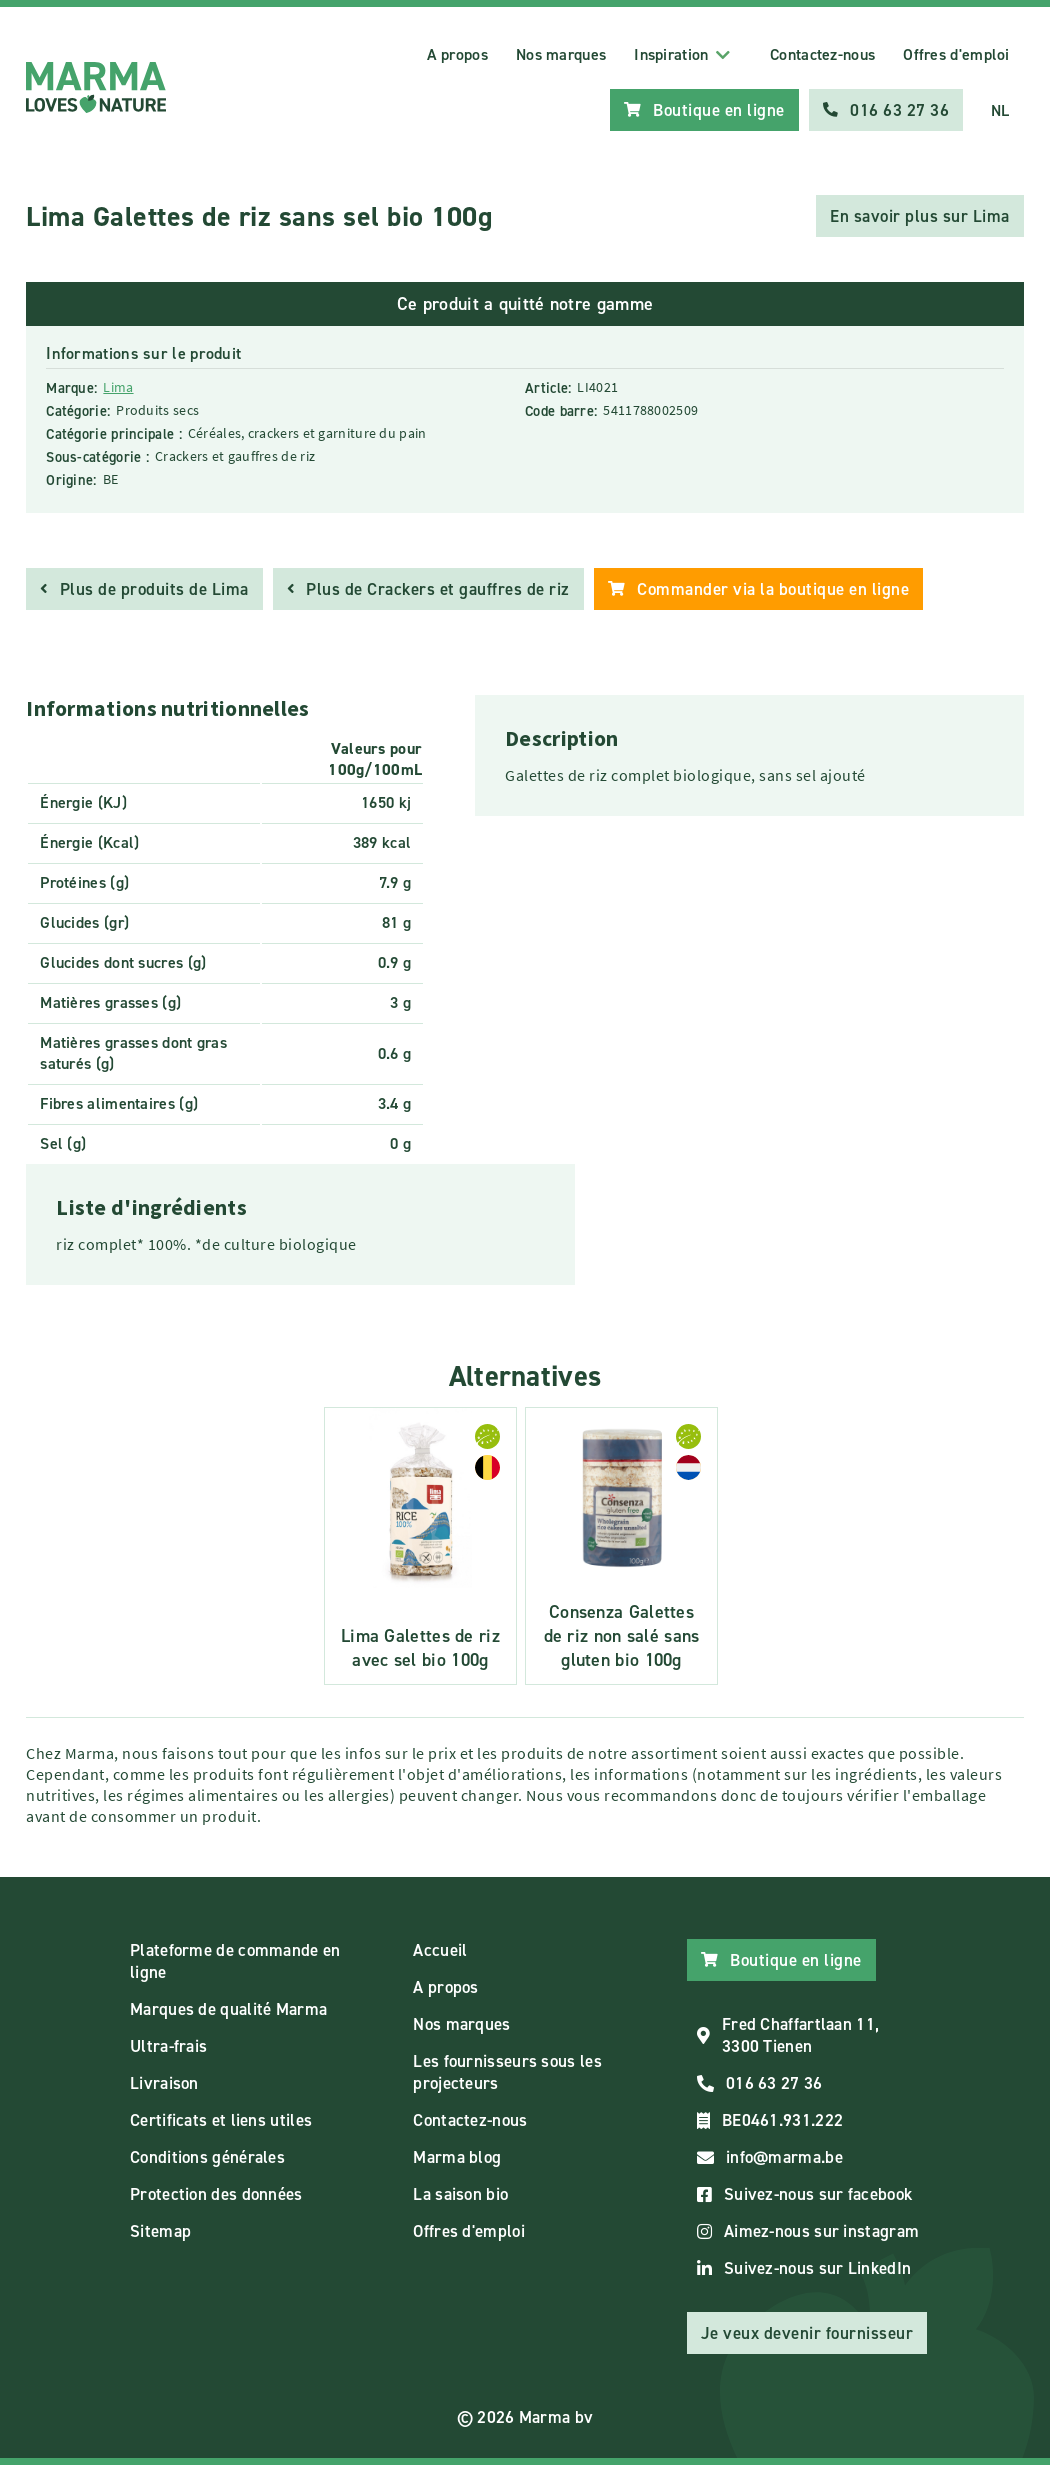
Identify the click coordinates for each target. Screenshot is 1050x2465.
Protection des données (216, 2194)
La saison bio (460, 2194)
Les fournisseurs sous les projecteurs (507, 2072)
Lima (118, 387)
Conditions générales (207, 2157)
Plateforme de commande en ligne (235, 1961)
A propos (457, 54)
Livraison (164, 2083)
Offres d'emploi (956, 54)
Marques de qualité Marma (228, 2009)
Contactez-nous (822, 54)
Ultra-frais (168, 2046)
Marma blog (457, 2157)
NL (1000, 110)
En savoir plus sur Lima (920, 216)
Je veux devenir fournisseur (807, 2333)
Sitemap (160, 2231)
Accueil (440, 1950)
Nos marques (561, 54)
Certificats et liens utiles (221, 2120)
